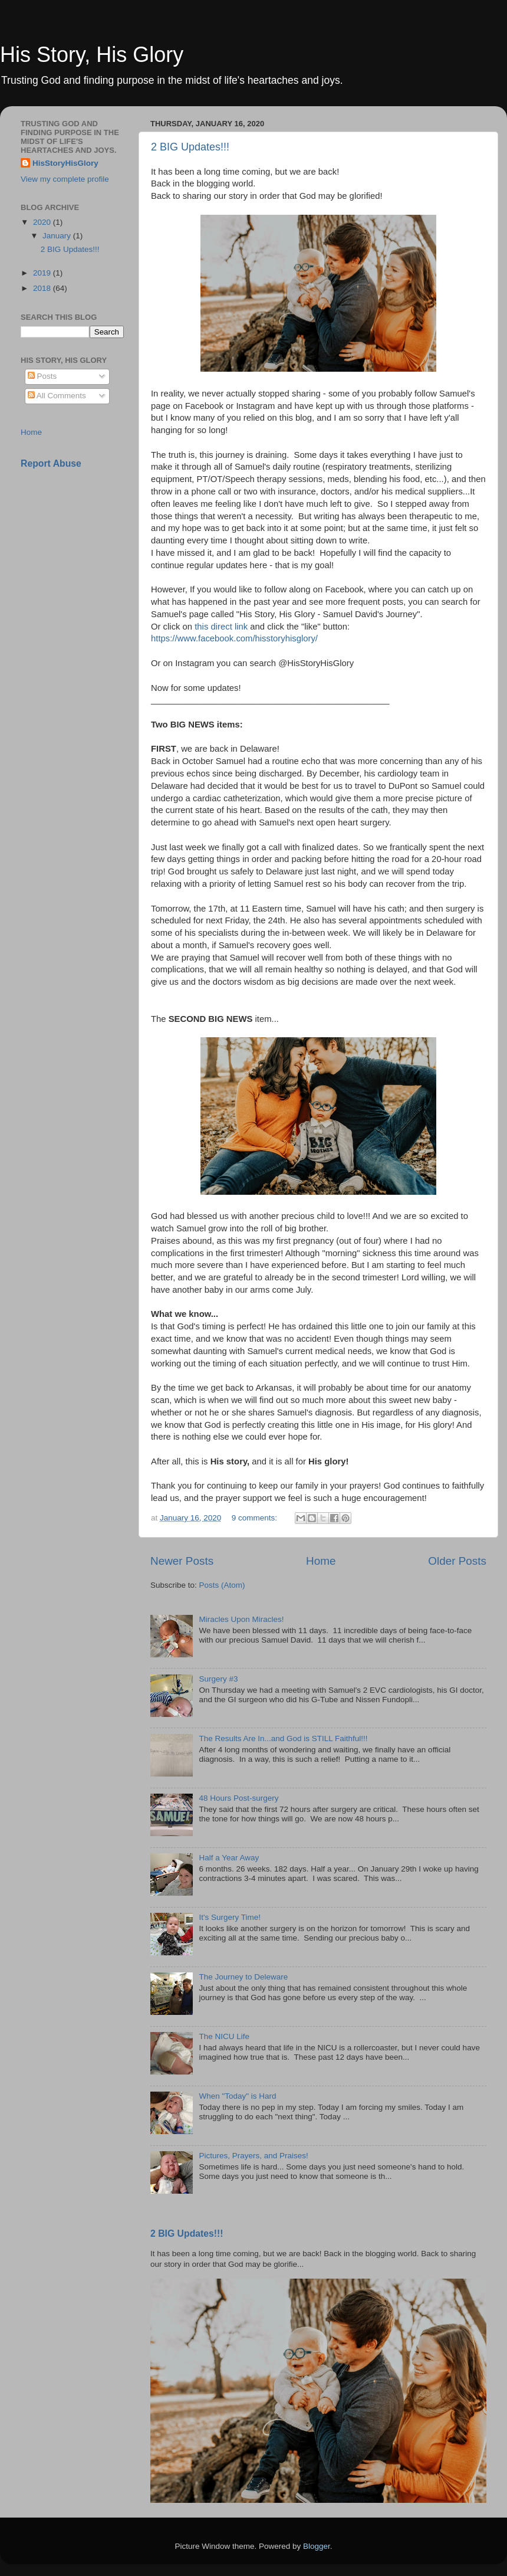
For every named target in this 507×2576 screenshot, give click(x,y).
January (57, 235)
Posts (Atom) (222, 1585)
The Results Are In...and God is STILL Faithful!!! (283, 1738)
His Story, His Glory (91, 54)
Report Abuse (51, 463)
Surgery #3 (218, 1678)
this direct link (221, 626)
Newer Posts (181, 1561)
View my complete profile (65, 179)
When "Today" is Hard (237, 2096)
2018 (43, 288)
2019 (43, 272)
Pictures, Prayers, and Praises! (253, 2155)
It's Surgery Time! (230, 1917)
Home (320, 1561)
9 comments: (255, 1517)
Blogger (316, 2546)
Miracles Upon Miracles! (241, 1619)
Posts (42, 376)
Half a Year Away (229, 1857)
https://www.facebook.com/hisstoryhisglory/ (234, 638)
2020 (43, 222)
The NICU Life (224, 2036)
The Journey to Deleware (243, 1976)
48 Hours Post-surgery (238, 1798)
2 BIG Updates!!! (190, 147)
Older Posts (457, 1561)
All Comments (57, 395)
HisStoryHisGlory (65, 163)
